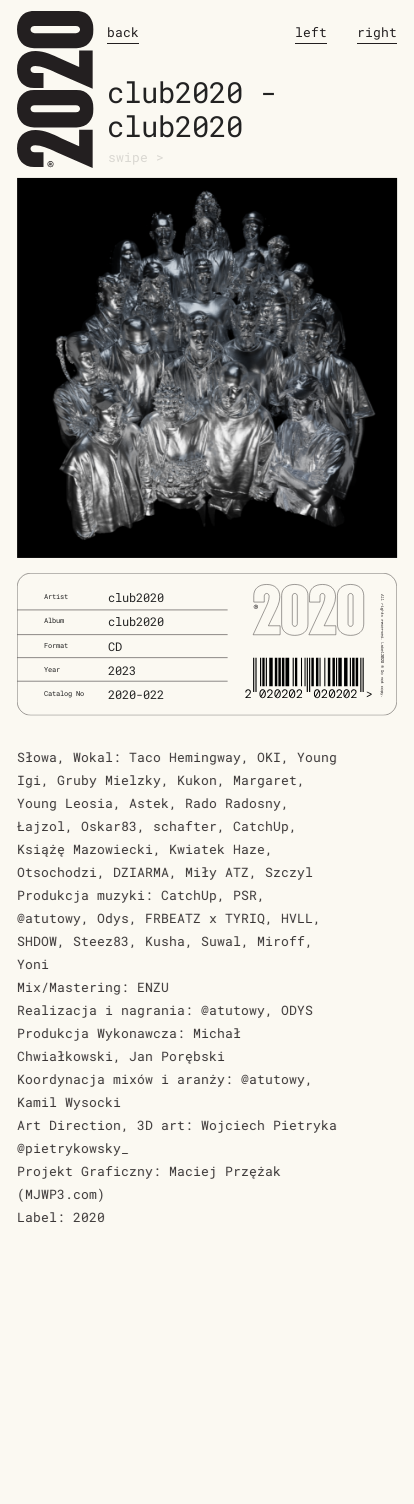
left (311, 32)
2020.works (55, 93)
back (123, 32)
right (377, 32)
